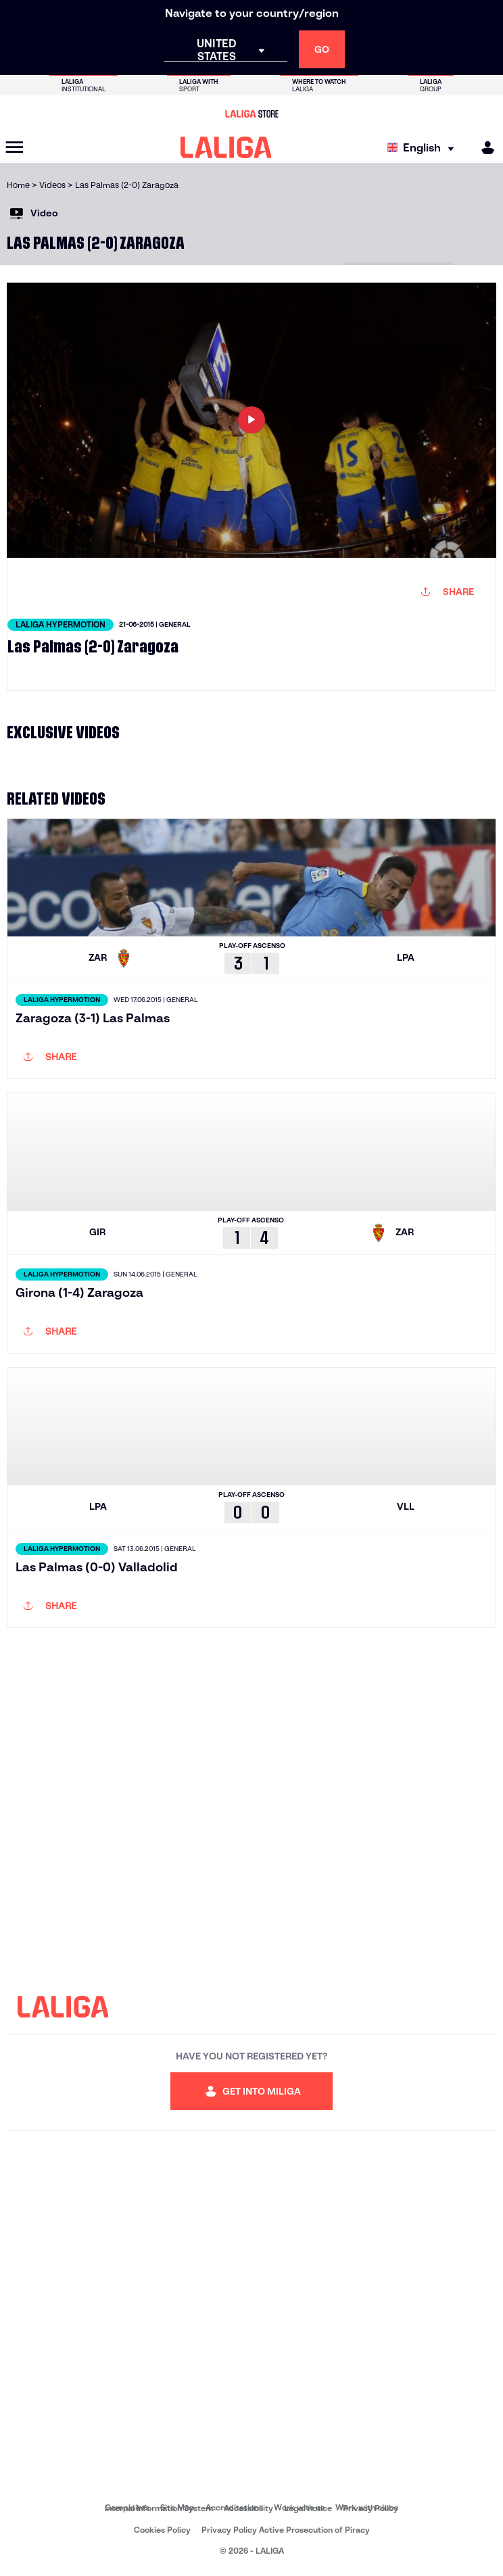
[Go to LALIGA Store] (251, 113)
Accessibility (248, 2508)
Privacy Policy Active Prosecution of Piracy (285, 2529)
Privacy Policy (370, 2508)
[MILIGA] (483, 147)
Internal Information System (159, 2508)
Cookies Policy (162, 2529)
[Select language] (424, 148)
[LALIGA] (226, 147)
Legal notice (308, 2508)
